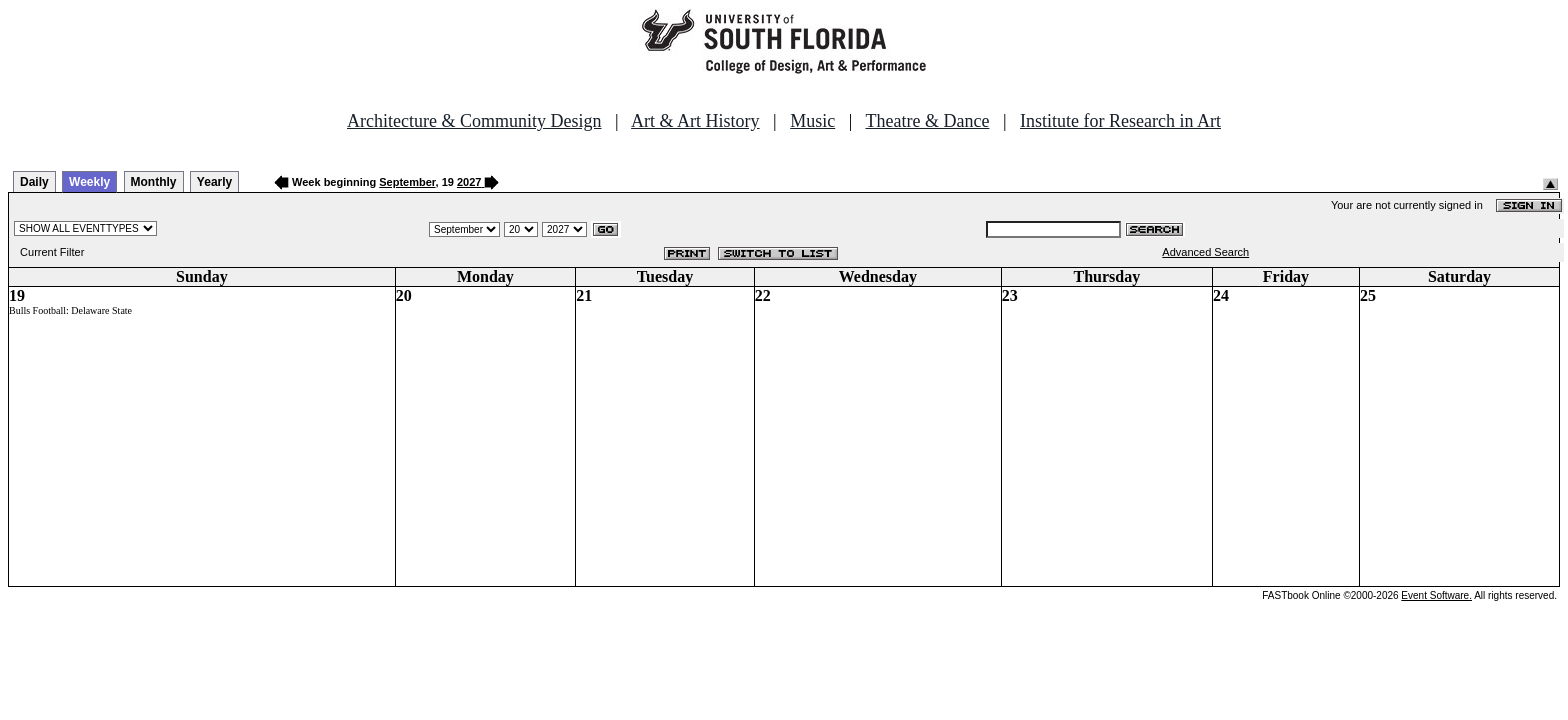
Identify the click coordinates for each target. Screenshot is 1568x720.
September (407, 182)
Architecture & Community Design (474, 121)
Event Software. (1436, 595)
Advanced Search (1205, 252)
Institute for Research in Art (1120, 121)
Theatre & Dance (927, 121)
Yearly (214, 182)
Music (812, 121)
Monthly (154, 182)
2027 (469, 182)
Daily (34, 182)
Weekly (89, 182)
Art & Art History (695, 121)
